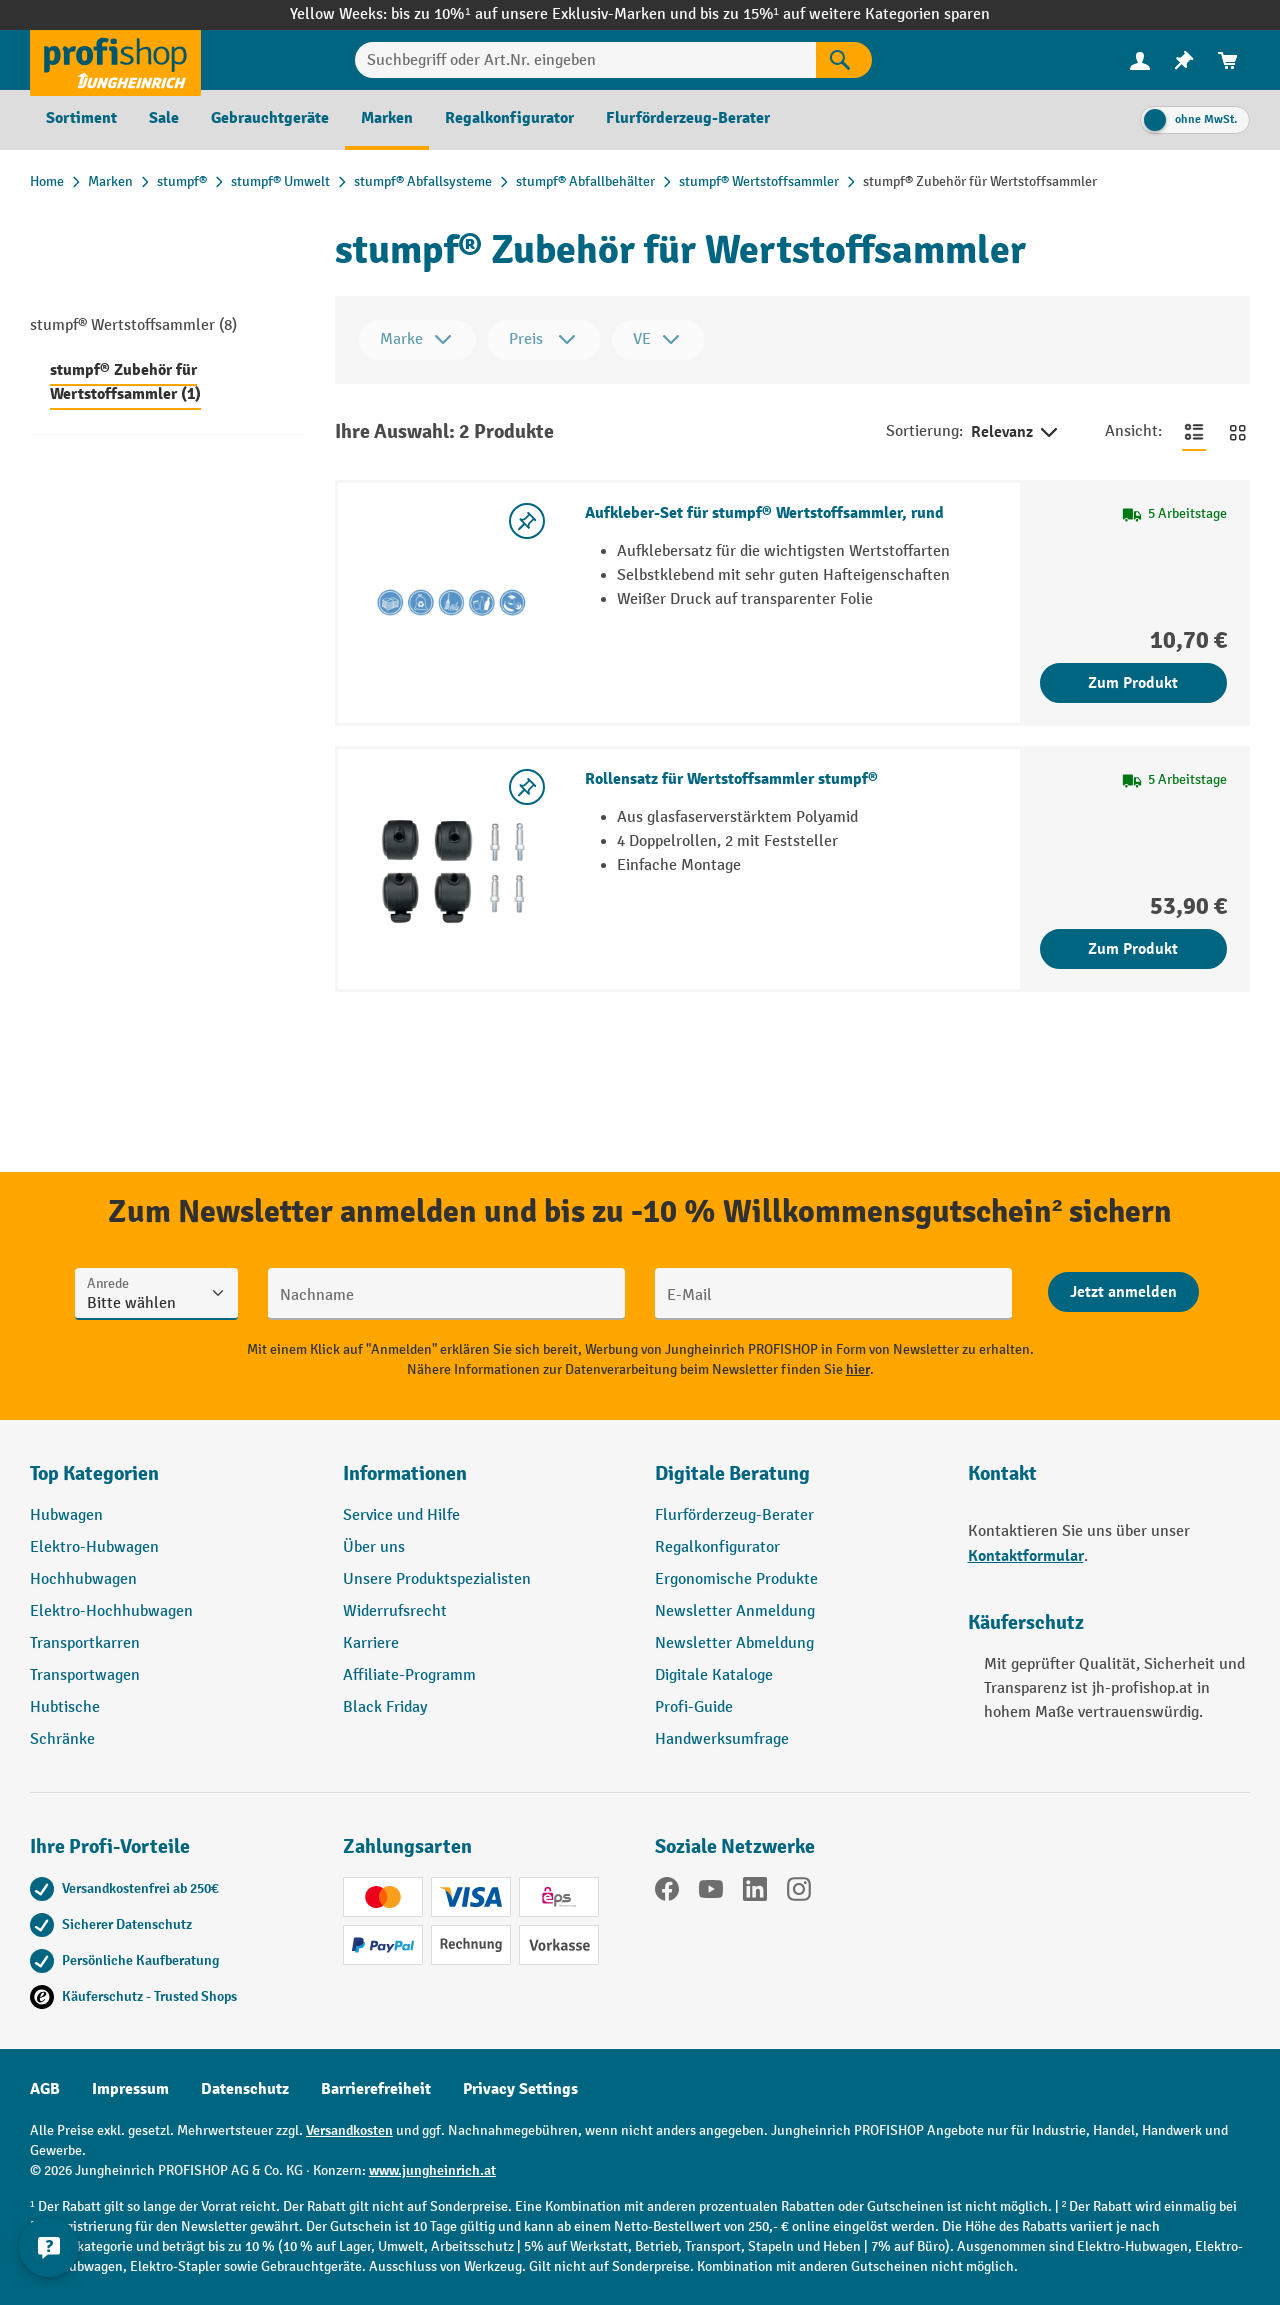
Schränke (62, 1739)
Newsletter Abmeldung (734, 1643)
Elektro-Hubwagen (94, 1547)
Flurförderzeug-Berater (734, 1515)
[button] (796, 1482)
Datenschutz (245, 2089)
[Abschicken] (1123, 1292)
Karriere (371, 1643)
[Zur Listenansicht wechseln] (1194, 432)
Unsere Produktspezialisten (437, 1579)
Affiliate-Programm (409, 1675)
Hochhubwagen (83, 1579)
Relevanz (1016, 433)
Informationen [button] (405, 1473)
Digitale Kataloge (714, 1675)
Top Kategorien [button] (94, 1473)
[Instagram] (799, 1893)
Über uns (374, 1547)
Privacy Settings (520, 2089)
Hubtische (65, 1707)
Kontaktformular (1026, 1556)
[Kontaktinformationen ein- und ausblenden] (50, 2255)
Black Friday (385, 1707)
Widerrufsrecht (395, 1611)
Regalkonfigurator (717, 1547)
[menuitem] (1140, 60)
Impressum (130, 2089)
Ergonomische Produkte (736, 1579)
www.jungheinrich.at (432, 2170)
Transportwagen (85, 1675)
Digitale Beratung (732, 1473)
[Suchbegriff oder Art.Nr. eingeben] (586, 60)
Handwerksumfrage (722, 1739)
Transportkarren (85, 1643)
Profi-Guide (694, 1707)
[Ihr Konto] (1140, 60)
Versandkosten (349, 2130)
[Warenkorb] (1228, 60)
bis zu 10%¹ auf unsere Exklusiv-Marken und (545, 14)
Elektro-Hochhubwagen (111, 1611)
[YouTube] (711, 1893)
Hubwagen (66, 1515)
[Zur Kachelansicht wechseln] (1238, 432)
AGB (45, 2089)
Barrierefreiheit (376, 2089)
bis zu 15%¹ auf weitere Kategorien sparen (845, 14)
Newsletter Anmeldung (735, 1611)
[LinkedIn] (755, 1893)
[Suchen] (844, 60)
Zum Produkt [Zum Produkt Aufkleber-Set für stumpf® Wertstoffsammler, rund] (1133, 683)
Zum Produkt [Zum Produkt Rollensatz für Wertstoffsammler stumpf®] (1133, 949)
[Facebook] (667, 1893)
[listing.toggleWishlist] (527, 521)
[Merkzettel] (1184, 60)
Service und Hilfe (401, 1515)
